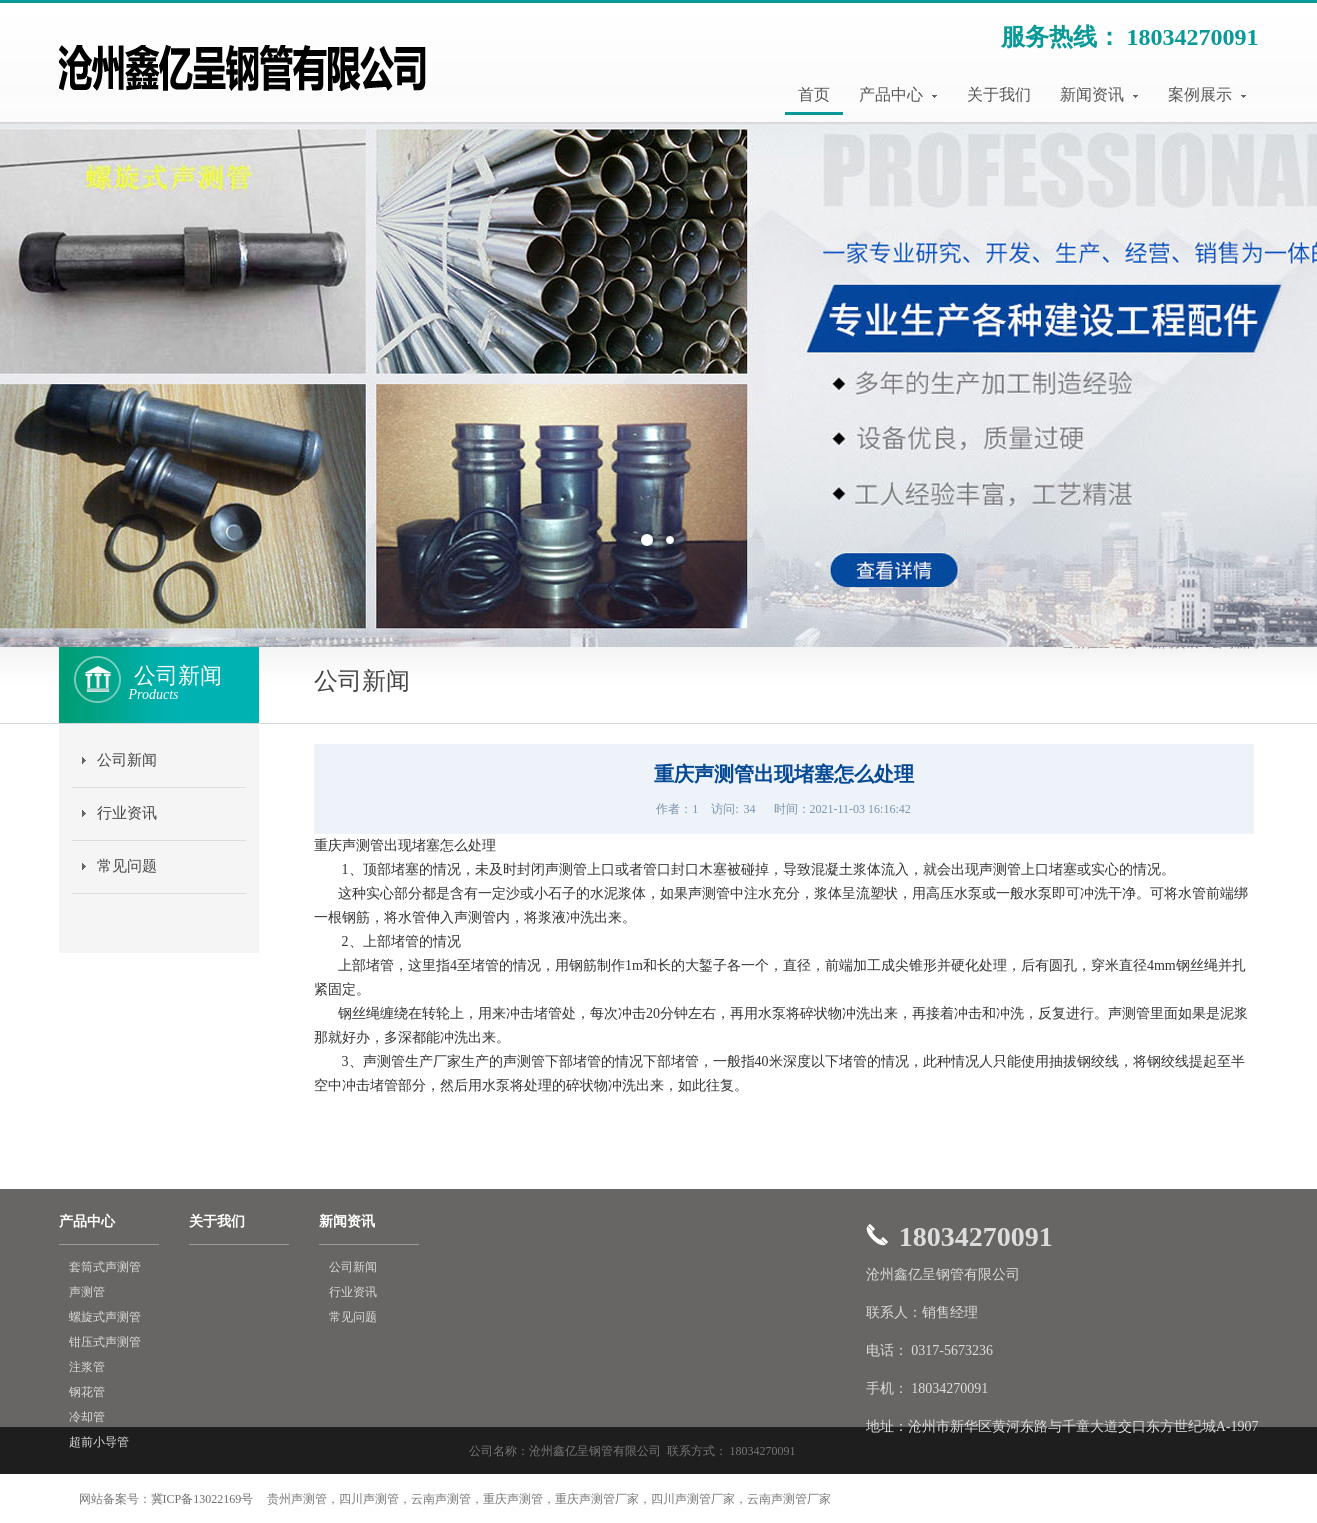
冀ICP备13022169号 (202, 1499)
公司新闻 (127, 760)
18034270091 (1193, 37)
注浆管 (87, 1367)
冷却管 (87, 1417)
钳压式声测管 (105, 1342)
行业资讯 (127, 813)
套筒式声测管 (105, 1267)
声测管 (87, 1292)
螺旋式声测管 (105, 1317)
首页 (814, 94)
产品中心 (898, 94)
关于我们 (999, 94)
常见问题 (127, 866)
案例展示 (1207, 94)
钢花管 (87, 1392)
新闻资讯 (1099, 94)
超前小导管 (99, 1442)
